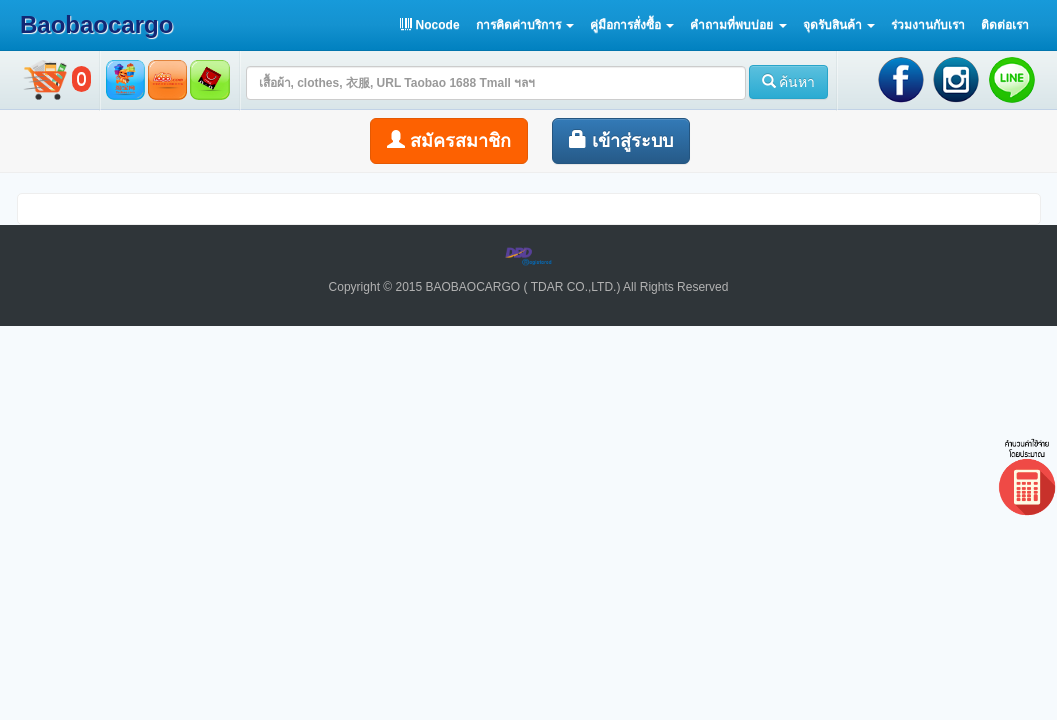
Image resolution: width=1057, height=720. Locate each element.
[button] (525, 25)
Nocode (429, 25)
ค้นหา (789, 82)
